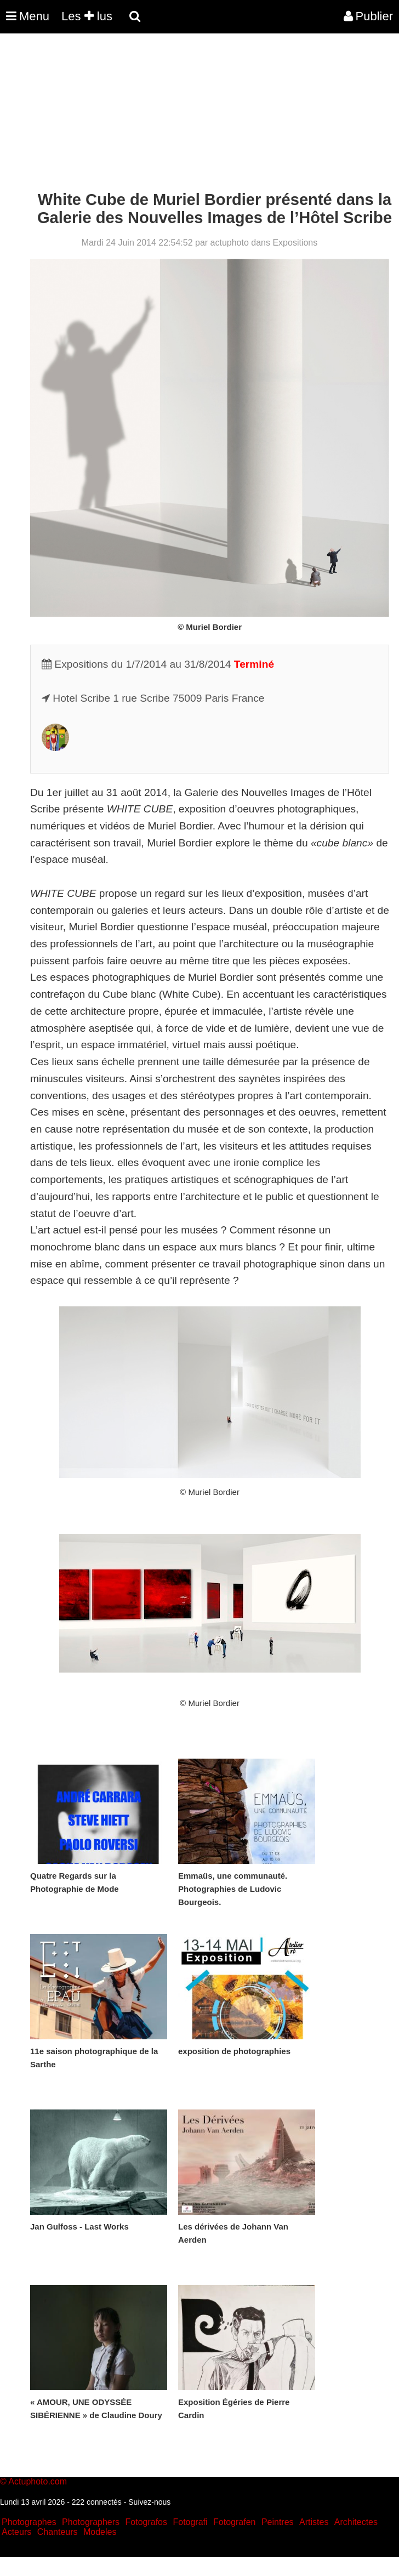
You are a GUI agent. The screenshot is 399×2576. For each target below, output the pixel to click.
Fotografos (146, 2522)
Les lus (86, 16)
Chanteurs (57, 2532)
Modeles (99, 2532)
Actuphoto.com (37, 2481)
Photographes (29, 2522)
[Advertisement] (199, 114)
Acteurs (16, 2532)
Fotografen (234, 2522)
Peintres (277, 2522)
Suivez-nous (149, 2502)
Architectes (356, 2522)
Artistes (313, 2522)
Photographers (90, 2522)
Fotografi (190, 2522)
